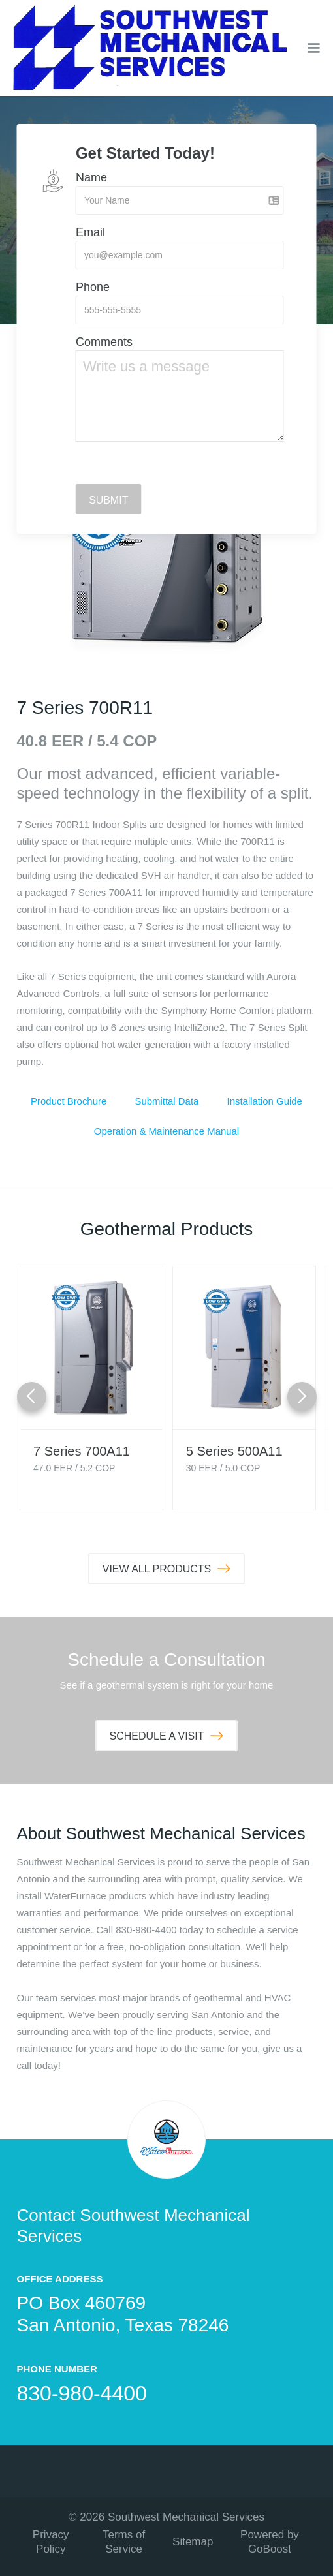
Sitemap (192, 2542)
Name (91, 177)
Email (90, 232)
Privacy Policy (51, 2541)
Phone (93, 287)
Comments (104, 341)
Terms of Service (124, 2541)
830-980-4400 (82, 2393)
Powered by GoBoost (269, 2541)
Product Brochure (69, 1101)
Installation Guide (264, 1101)
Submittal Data (166, 1101)
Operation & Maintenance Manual (166, 1131)
